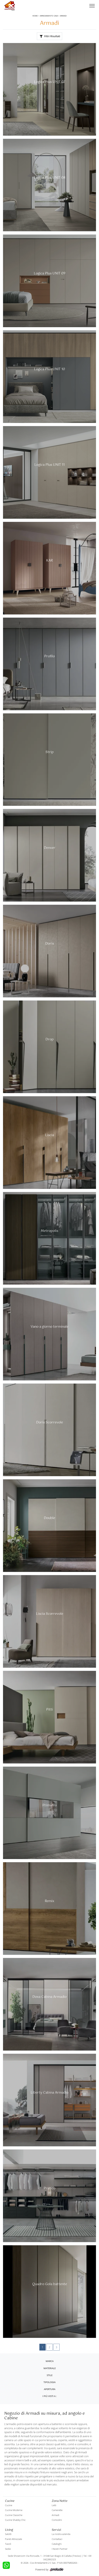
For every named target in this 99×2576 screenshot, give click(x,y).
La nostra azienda (61, 2534)
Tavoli (8, 2544)
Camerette (57, 2510)
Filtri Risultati (50, 36)
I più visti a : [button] (49, 2396)
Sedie (8, 2548)
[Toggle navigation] (92, 6)
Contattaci (57, 2539)
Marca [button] (50, 2361)
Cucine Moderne (13, 2510)
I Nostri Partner (59, 2548)
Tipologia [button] (49, 2382)
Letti (54, 2505)
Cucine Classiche (13, 2515)
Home (35, 15)
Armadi (63, 15)
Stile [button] (49, 2375)
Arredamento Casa (49, 15)
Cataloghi (57, 2544)
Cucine (8, 2505)
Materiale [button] (50, 2368)
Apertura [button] (49, 2389)
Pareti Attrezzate (13, 2539)
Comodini (57, 2520)
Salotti (8, 2534)
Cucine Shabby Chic (15, 2520)
